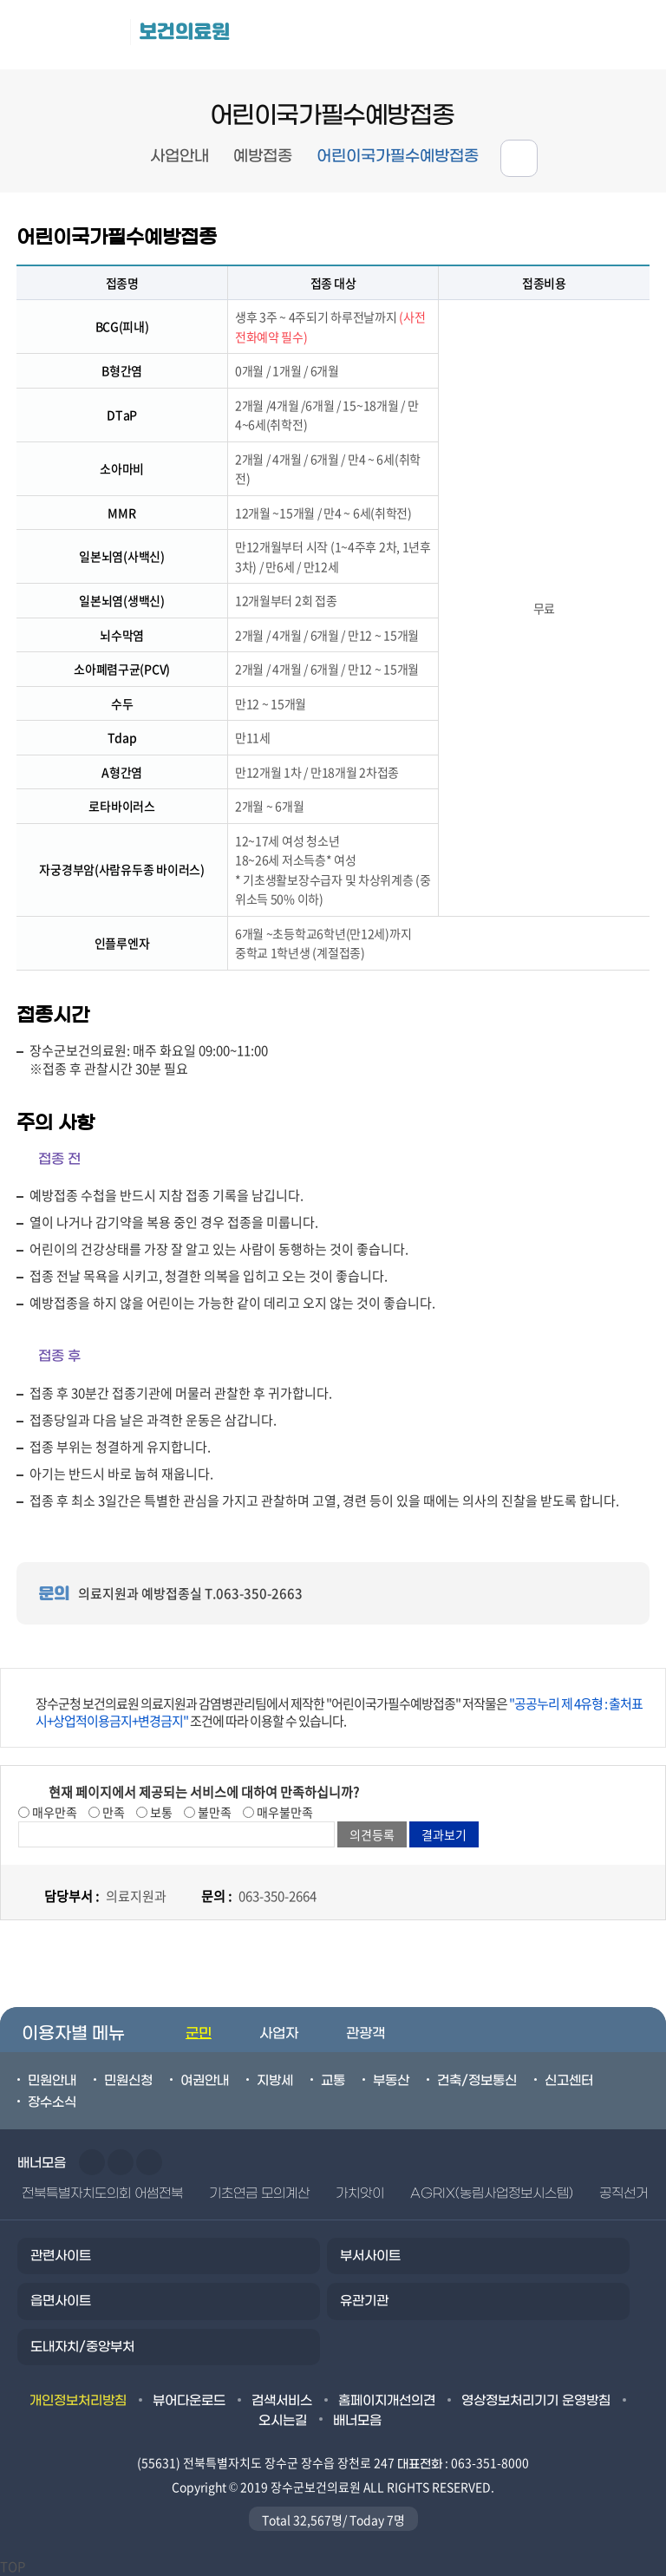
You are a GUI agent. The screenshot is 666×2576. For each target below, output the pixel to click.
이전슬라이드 (92, 2162)
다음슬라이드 (121, 2162)
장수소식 (52, 2102)
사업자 (278, 2033)
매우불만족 (283, 1812)
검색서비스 (281, 2401)
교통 (333, 2081)
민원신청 (128, 2081)
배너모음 (357, 2421)
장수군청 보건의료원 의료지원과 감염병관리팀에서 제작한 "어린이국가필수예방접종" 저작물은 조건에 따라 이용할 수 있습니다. (339, 1712)
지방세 (275, 2081)
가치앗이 (360, 2193)
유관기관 (364, 2301)
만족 (112, 1812)
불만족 (213, 1812)
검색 (632, 35)
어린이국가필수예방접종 (398, 156)
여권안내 (204, 2081)
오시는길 (282, 2421)
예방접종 (262, 156)
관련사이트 (60, 2256)
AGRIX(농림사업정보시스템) (491, 2193)
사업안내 (179, 156)
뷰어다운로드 (189, 2401)
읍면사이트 (60, 2301)
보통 (160, 1812)
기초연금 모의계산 (259, 2193)
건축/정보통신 (477, 2081)
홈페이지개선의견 (386, 2401)
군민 (199, 2033)
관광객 (365, 2033)
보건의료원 (184, 32)
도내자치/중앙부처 (82, 2347)
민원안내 (52, 2081)
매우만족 (53, 1812)
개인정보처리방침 (78, 2401)
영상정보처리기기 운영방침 (535, 2401)
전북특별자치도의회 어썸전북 (102, 2193)
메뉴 (554, 35)
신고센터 (569, 2081)
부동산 (391, 2081)
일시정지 (149, 2162)
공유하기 (519, 158)
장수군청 (69, 34)
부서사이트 (370, 2256)
